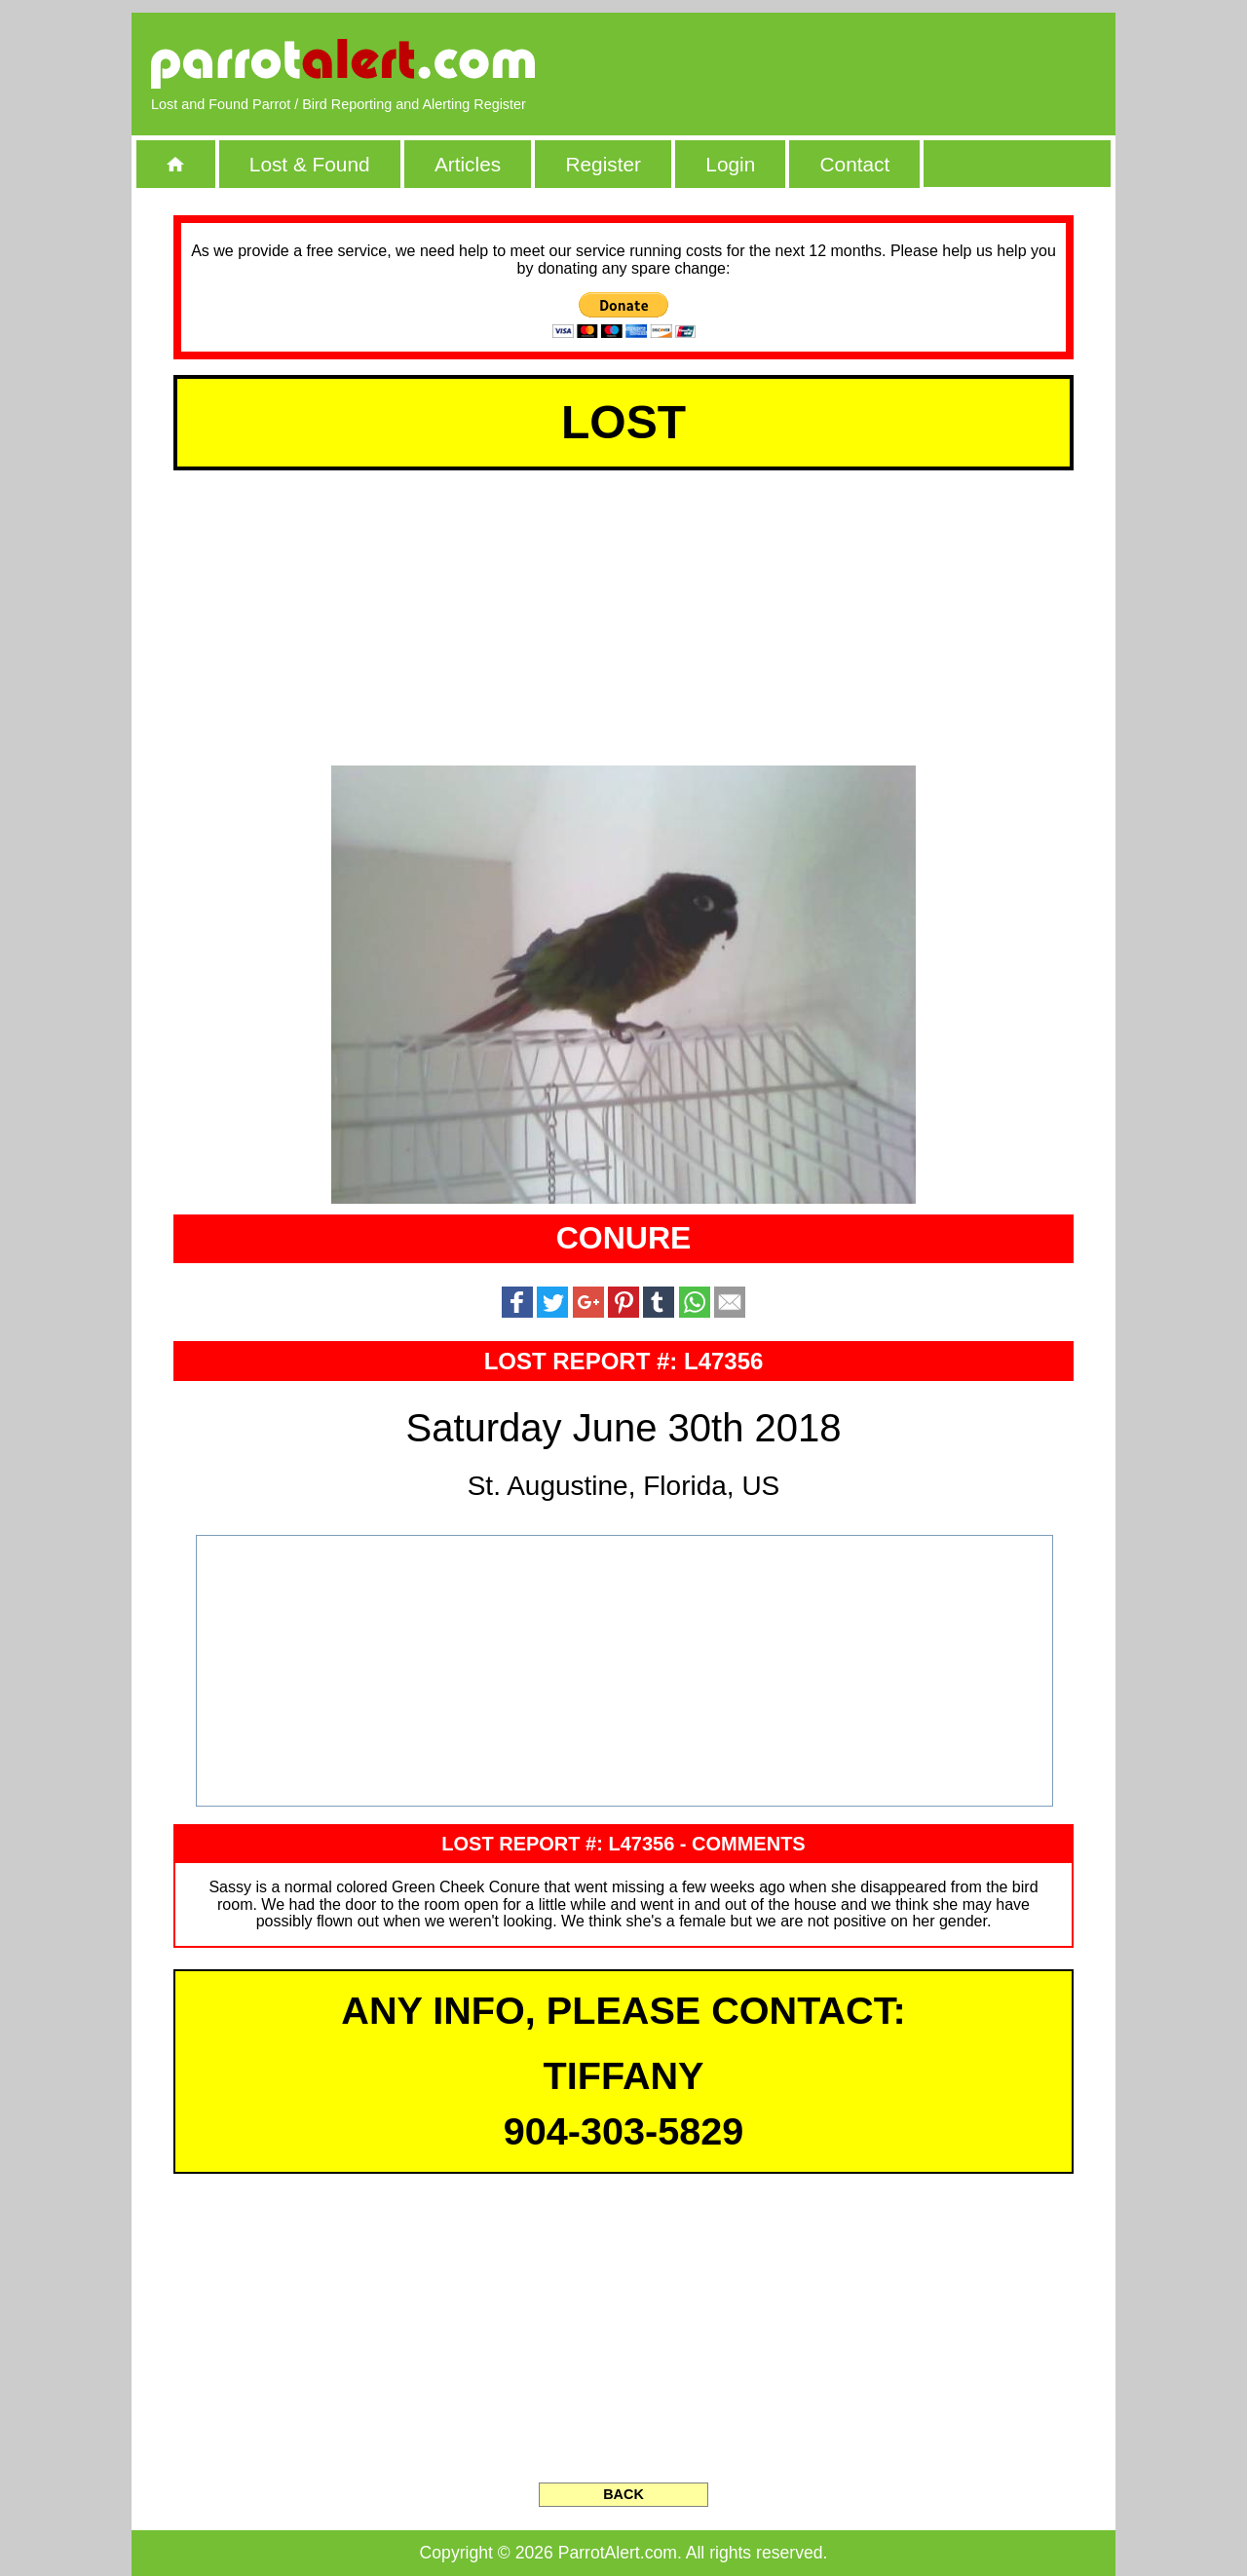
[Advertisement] (872, 63)
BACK (623, 2494)
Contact (855, 164)
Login (730, 164)
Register (602, 164)
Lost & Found (309, 164)
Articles (468, 164)
